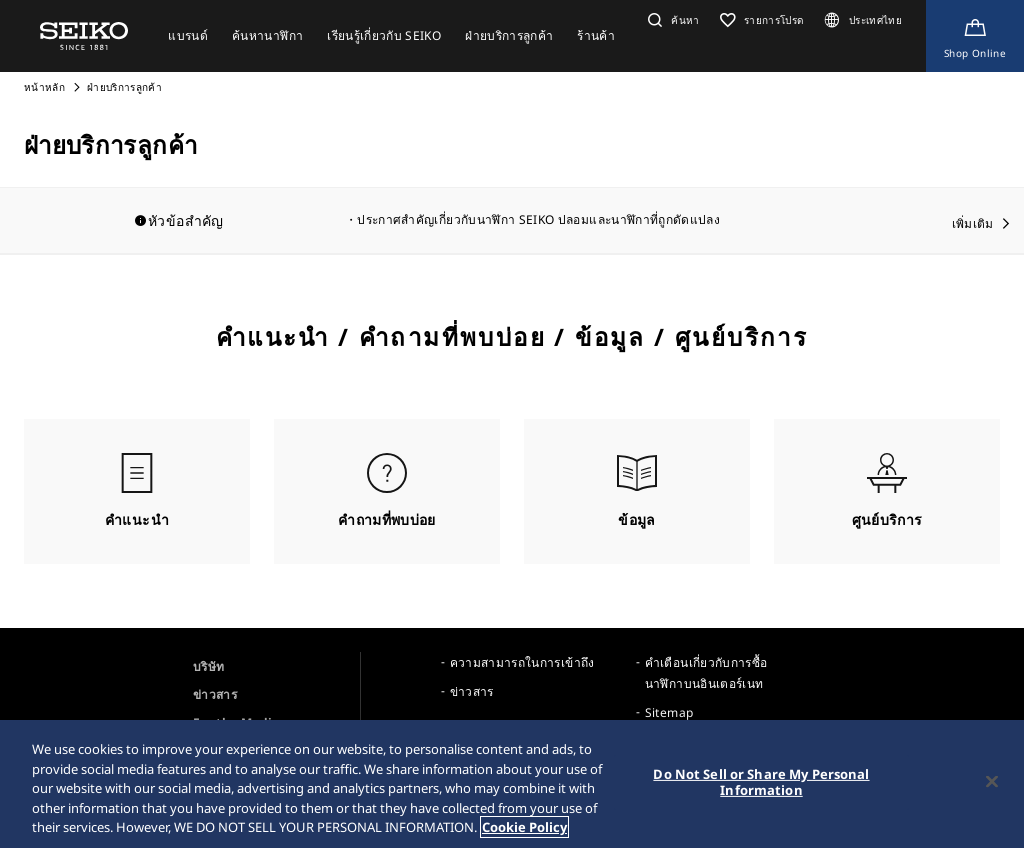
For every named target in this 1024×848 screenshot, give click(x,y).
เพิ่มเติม (973, 223)
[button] (671, 20)
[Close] (992, 782)
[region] (512, 784)
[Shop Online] (975, 36)
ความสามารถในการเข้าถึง (522, 662)
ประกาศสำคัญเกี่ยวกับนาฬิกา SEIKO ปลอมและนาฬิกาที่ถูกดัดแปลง (538, 219)
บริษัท (208, 666)
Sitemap (669, 712)
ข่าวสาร (215, 694)
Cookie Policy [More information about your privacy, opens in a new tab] (524, 827)
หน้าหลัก (46, 87)
